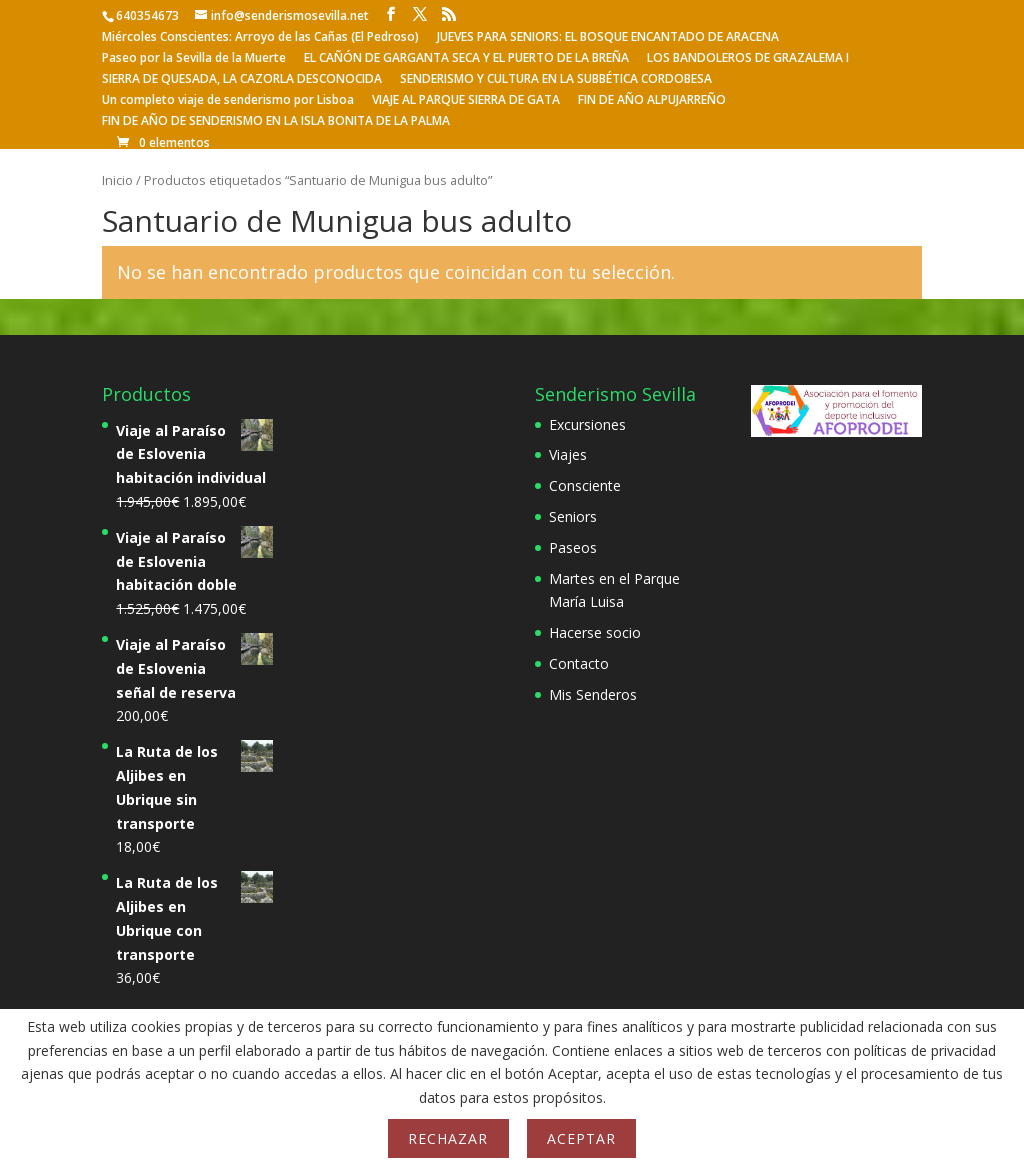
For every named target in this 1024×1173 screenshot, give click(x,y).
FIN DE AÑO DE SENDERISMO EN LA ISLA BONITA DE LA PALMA (276, 122)
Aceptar (581, 1138)
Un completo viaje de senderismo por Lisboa (228, 101)
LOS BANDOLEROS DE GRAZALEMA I (748, 59)
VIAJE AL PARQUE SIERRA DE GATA (466, 101)
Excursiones (587, 424)
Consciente (585, 485)
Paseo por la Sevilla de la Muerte (194, 59)
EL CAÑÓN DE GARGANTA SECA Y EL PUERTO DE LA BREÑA (466, 59)
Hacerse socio (595, 632)
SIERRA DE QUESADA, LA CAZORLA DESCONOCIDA (242, 80)
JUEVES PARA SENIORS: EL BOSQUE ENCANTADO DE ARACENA (608, 38)
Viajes (568, 454)
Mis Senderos (593, 694)
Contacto (579, 663)
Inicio (117, 180)
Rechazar (448, 1138)
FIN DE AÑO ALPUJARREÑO (652, 101)
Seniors (573, 516)
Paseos (573, 547)
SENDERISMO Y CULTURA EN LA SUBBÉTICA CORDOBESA (556, 80)
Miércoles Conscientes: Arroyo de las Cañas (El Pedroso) (260, 38)
